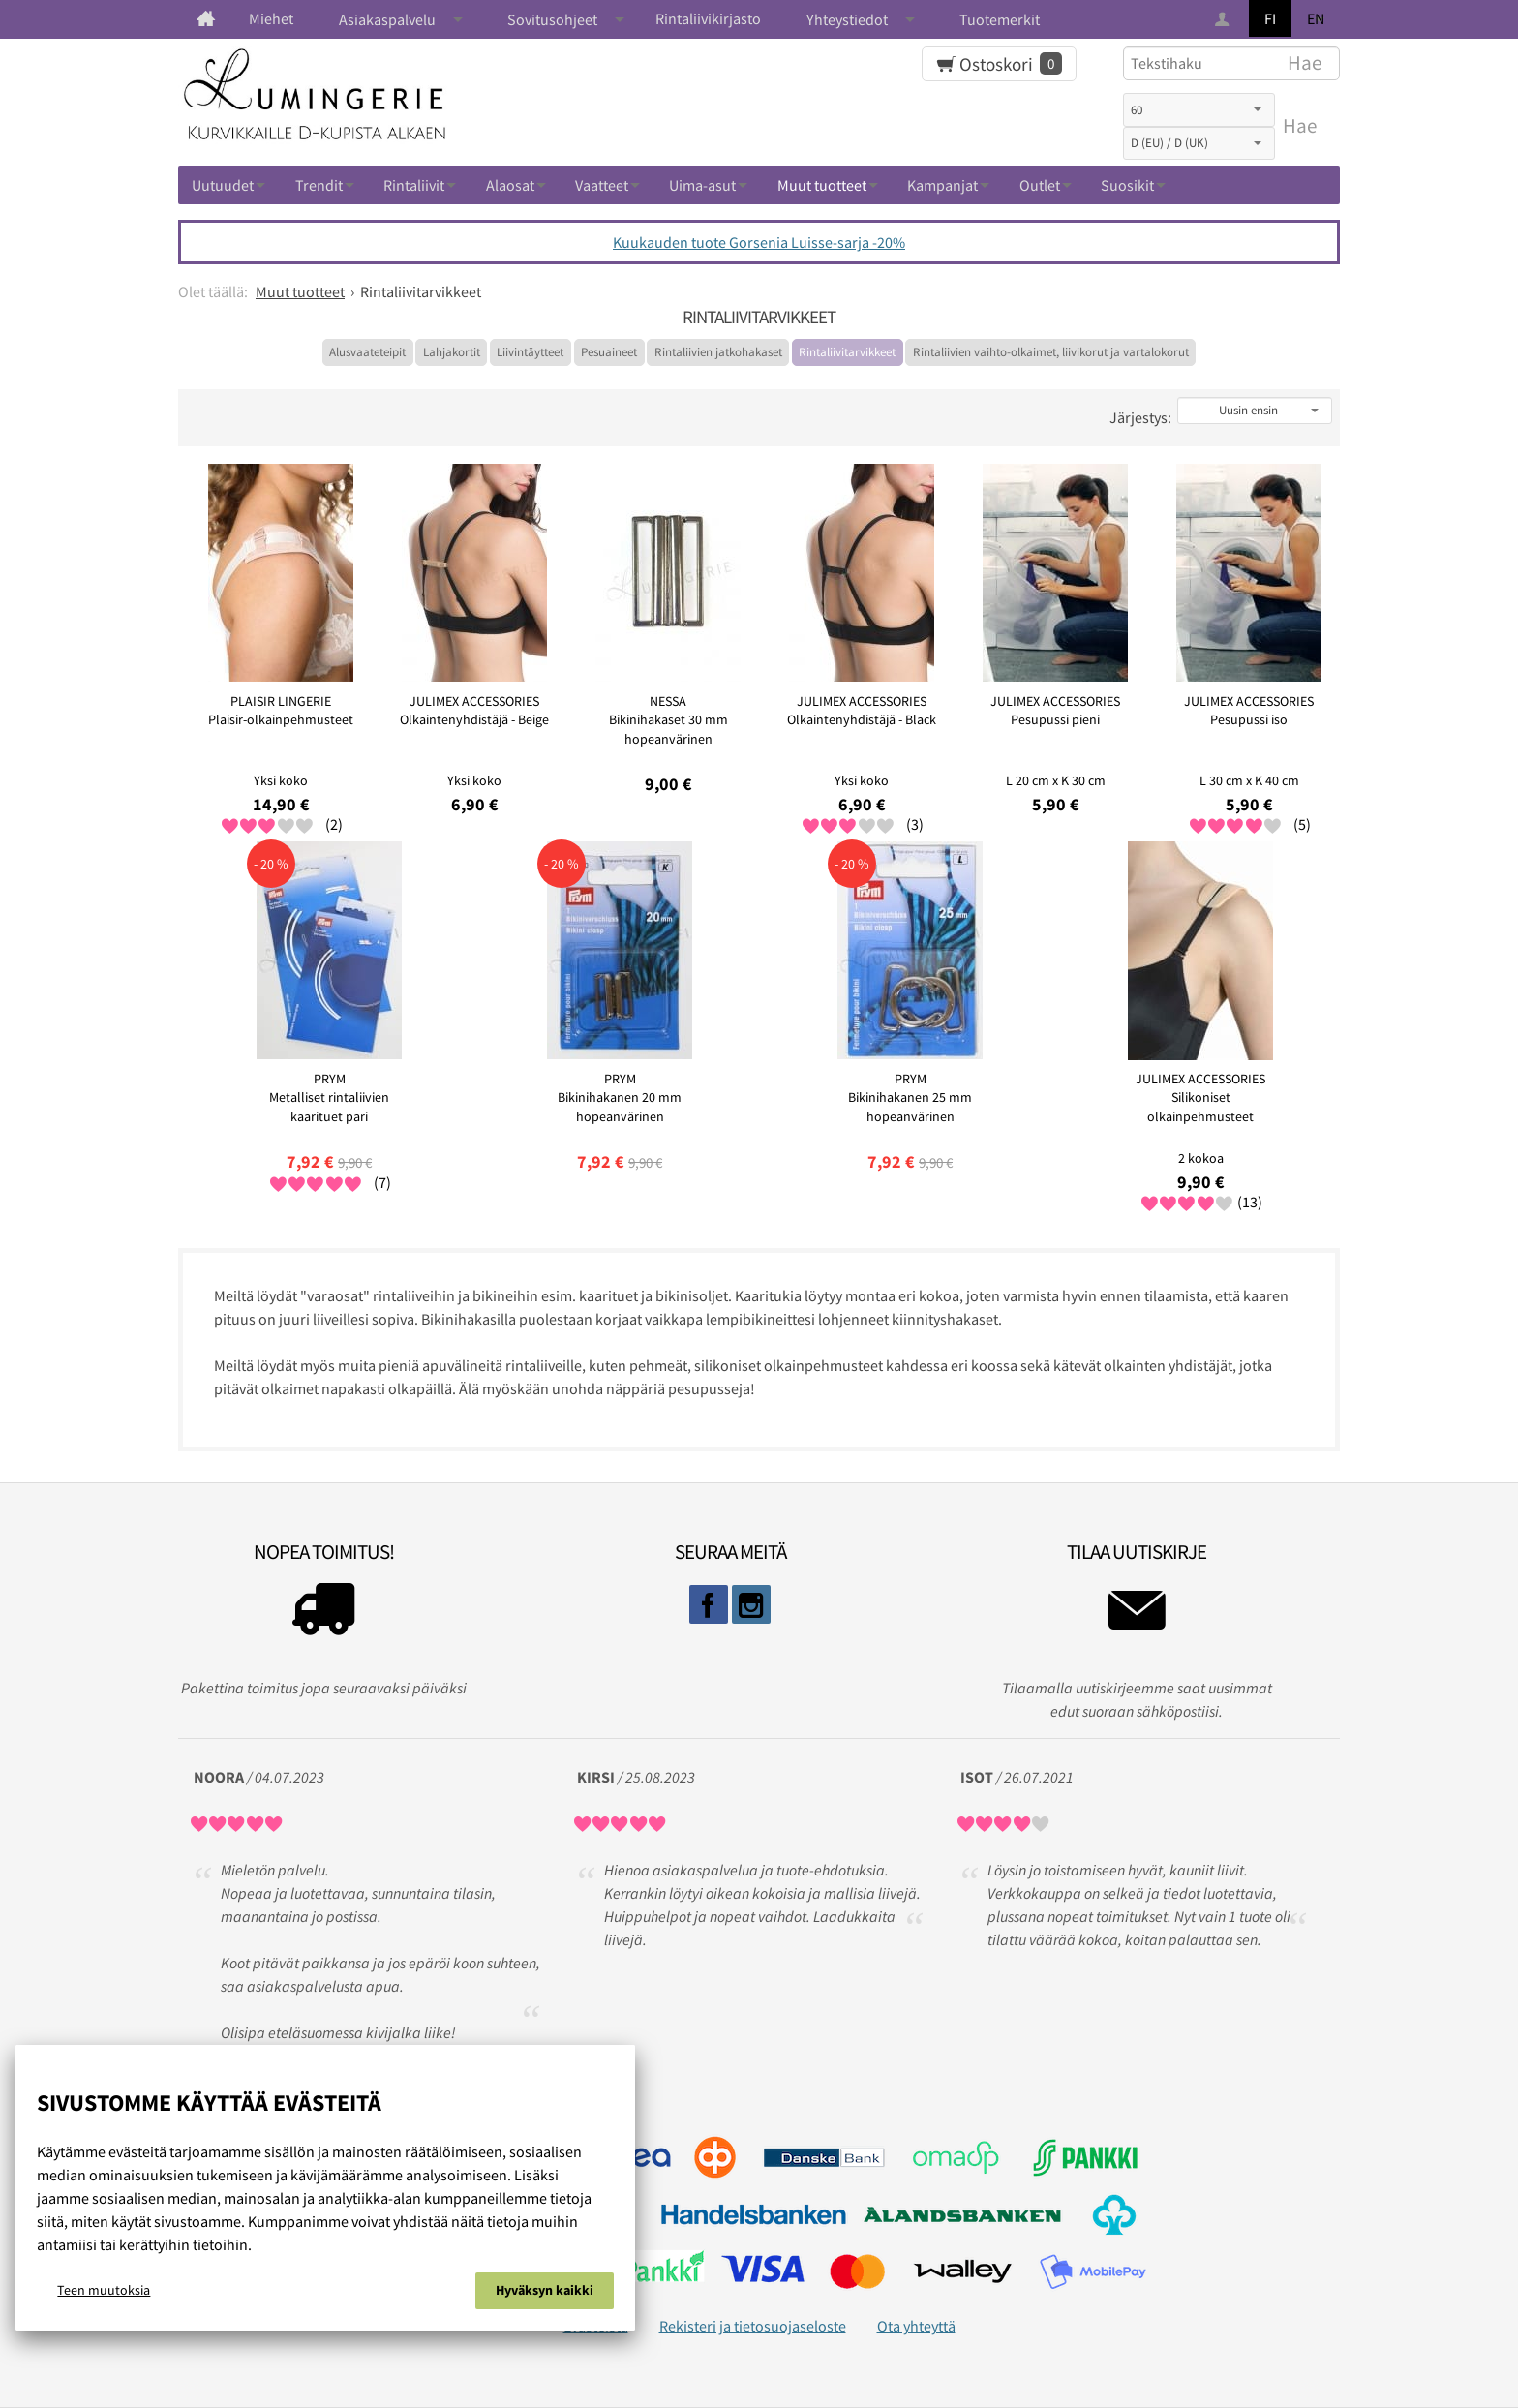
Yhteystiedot (847, 19)
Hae (1300, 125)
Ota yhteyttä (916, 2325)
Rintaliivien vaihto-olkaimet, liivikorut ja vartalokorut (1051, 352)
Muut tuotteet (821, 185)
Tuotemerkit (999, 19)
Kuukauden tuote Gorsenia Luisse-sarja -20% (759, 242)
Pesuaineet (609, 352)
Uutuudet (223, 185)
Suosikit (1127, 185)
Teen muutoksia (103, 2290)
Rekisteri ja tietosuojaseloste (752, 2325)
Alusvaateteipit (367, 352)
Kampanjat (942, 185)
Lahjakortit (451, 352)
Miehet (271, 18)
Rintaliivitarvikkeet (847, 352)
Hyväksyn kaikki (544, 2290)
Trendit (319, 185)
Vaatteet (601, 185)
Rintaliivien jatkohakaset (718, 352)
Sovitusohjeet (552, 19)
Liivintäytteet (530, 352)
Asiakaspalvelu (387, 19)
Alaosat (510, 185)
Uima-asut (702, 185)
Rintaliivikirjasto (708, 18)
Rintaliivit (413, 185)
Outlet (1039, 185)
